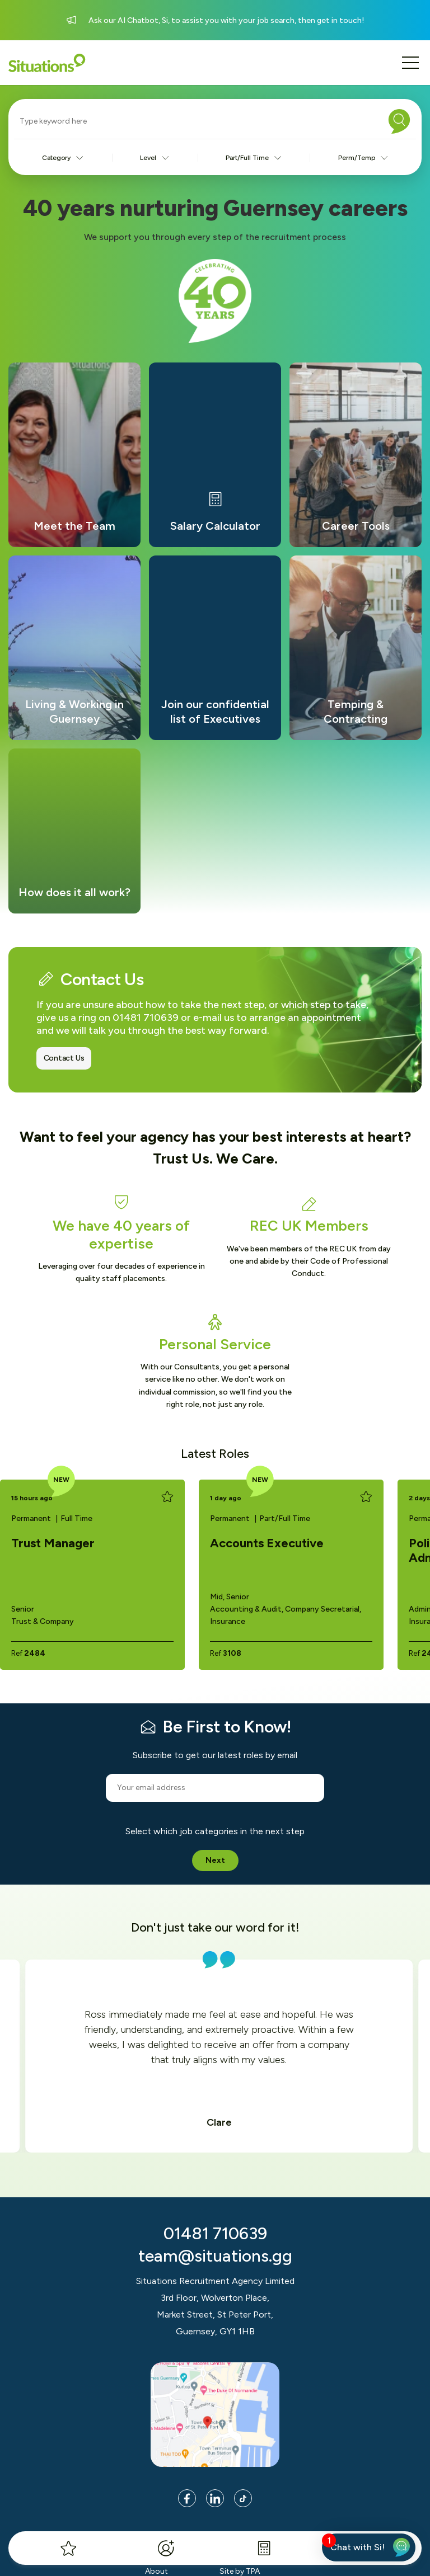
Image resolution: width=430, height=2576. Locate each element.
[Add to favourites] (167, 1497)
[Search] (399, 121)
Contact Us (64, 1058)
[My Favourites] (69, 2548)
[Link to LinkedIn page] (215, 2498)
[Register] (167, 2548)
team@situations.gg (215, 2255)
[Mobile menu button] (410, 62)
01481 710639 (215, 2233)
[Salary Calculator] (264, 2548)
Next (215, 1860)
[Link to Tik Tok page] (243, 2498)
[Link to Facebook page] (187, 2498)
